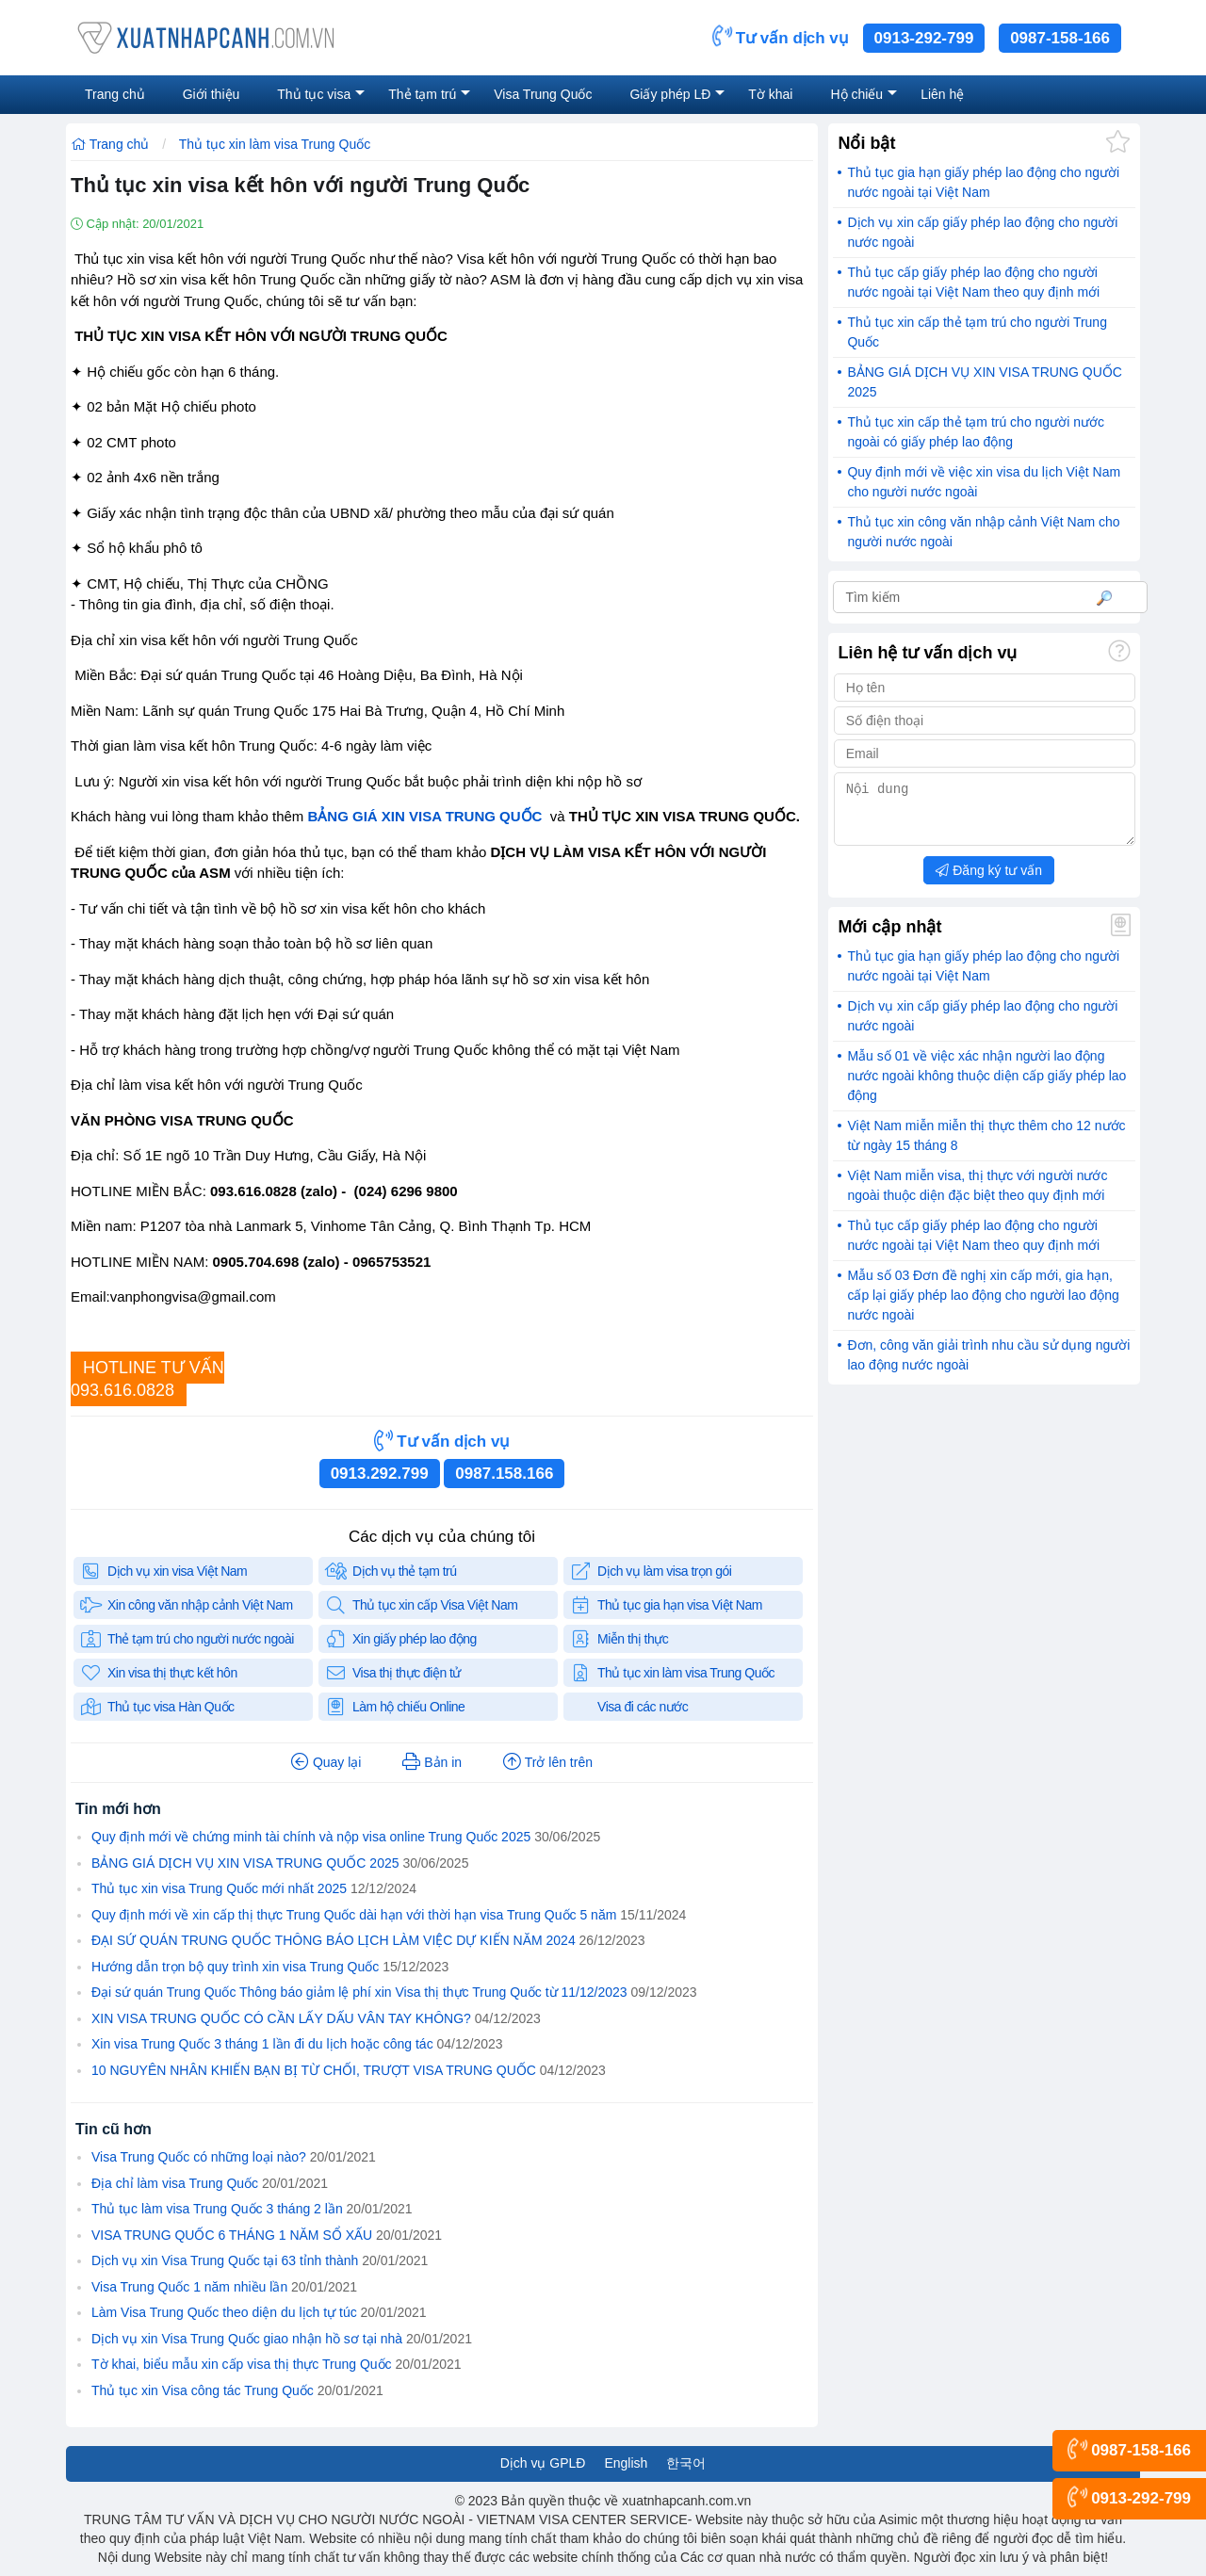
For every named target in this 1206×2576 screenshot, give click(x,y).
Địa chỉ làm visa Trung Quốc (174, 2183)
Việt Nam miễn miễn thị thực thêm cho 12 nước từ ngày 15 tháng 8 (986, 1146)
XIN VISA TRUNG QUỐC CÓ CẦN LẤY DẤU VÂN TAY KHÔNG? (281, 2018)
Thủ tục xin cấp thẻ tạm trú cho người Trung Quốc (977, 332)
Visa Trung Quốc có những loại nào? (198, 2156)
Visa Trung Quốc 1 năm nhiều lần (189, 2286)
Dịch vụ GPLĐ (543, 2463)
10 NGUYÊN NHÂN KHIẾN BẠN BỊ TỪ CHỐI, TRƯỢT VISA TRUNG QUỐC (313, 2070)
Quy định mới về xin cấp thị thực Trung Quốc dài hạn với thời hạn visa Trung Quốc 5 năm (353, 1914)
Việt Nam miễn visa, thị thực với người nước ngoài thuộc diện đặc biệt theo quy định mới (977, 1196)
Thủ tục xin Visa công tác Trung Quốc (202, 2390)
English (625, 2463)
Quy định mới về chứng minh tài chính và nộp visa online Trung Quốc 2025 (310, 1836)
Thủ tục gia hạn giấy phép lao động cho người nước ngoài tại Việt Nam (983, 182)
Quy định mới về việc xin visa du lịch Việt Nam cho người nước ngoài (983, 481)
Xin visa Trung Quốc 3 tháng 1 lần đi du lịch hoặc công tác (262, 2043)
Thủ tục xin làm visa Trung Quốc (274, 144)
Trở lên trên (548, 1762)
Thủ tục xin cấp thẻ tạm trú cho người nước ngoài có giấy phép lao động (975, 431)
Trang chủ (110, 144)
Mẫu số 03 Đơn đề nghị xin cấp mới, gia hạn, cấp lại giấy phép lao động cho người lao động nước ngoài (982, 1306)
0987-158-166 (1060, 38)
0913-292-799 (924, 38)
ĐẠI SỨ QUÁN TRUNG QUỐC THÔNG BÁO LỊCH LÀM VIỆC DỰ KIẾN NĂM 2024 (333, 1940)
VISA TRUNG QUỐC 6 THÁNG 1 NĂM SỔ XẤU (231, 2235)
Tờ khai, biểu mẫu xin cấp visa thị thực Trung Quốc (241, 2364)
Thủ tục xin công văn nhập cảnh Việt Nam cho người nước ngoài (983, 531)
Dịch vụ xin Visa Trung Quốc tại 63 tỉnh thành (224, 2260)
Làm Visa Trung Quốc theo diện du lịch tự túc (224, 2312)
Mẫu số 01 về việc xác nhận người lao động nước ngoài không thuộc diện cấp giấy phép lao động (986, 1087)
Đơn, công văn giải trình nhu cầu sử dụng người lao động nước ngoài (988, 1366)
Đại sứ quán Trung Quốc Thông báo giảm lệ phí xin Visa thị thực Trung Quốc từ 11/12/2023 (359, 1992)
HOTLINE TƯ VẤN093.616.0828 (147, 1379)
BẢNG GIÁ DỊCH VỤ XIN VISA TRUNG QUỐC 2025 (245, 1863)
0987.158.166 (504, 1473)
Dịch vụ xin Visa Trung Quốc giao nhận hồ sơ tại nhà (246, 2338)
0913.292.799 (380, 1473)
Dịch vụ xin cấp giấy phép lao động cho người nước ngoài (982, 232)
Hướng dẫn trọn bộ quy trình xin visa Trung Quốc (235, 1966)
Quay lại (326, 1762)
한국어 (686, 2463)
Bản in (432, 1762)
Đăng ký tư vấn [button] (989, 881)
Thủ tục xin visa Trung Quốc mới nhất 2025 (219, 1888)
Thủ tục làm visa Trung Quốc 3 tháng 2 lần (217, 2208)
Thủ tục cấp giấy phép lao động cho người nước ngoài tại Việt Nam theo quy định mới (973, 282)
